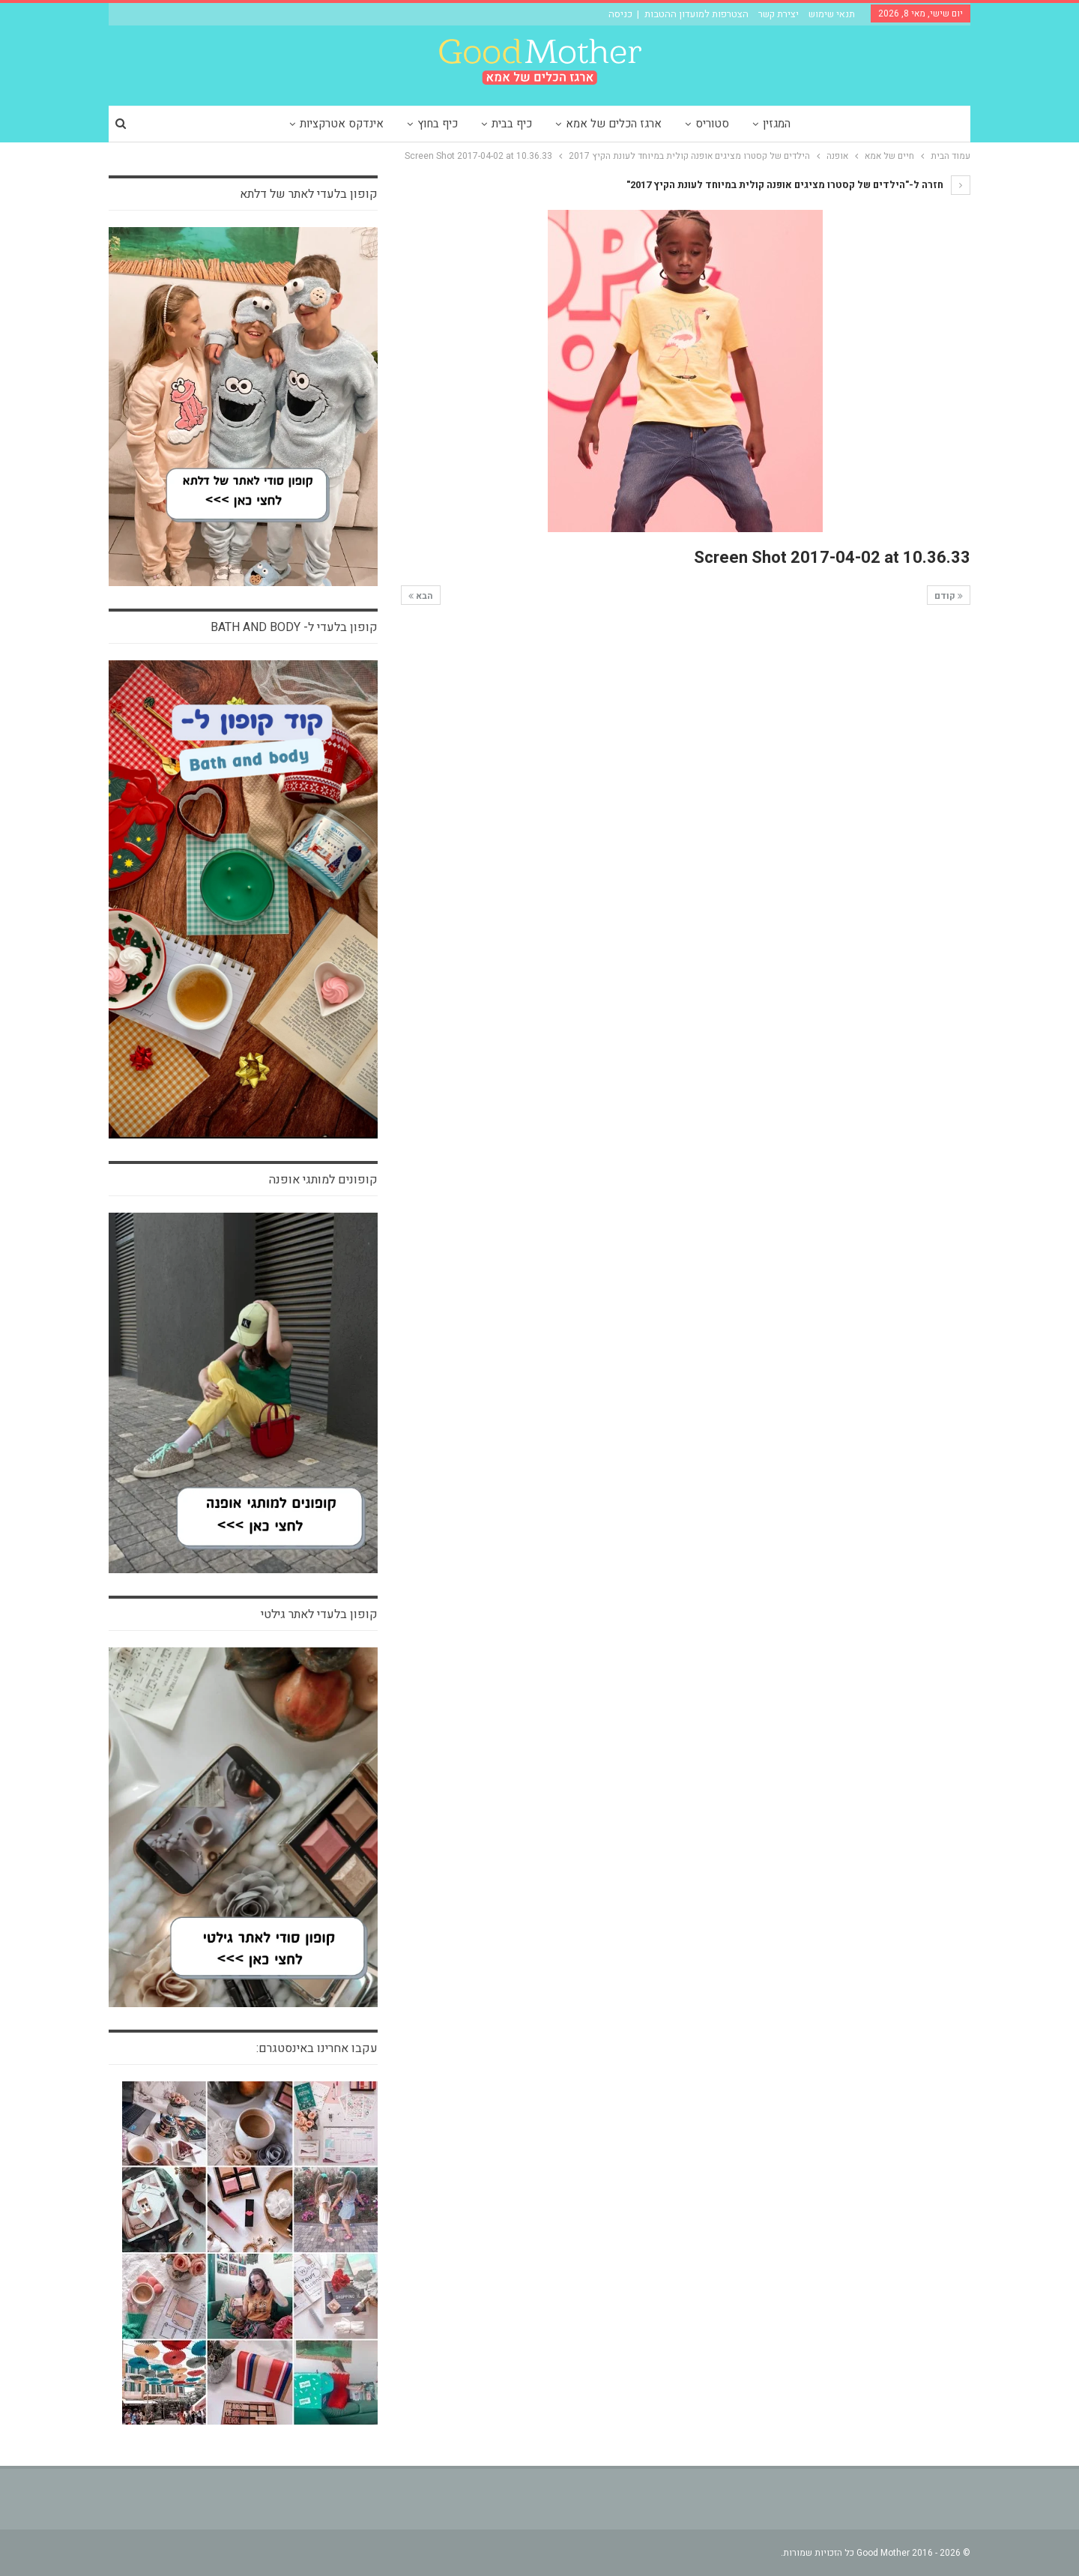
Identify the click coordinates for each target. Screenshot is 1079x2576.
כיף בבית (512, 123)
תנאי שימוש (832, 14)
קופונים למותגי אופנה (323, 1180)
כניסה (620, 14)
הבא (420, 596)
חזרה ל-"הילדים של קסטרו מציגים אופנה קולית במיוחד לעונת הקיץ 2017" (798, 185)
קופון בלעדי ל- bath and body (294, 627)
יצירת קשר (778, 14)
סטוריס (712, 123)
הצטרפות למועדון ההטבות (696, 14)
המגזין (777, 123)
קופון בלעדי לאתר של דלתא (309, 194)
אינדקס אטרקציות (342, 123)
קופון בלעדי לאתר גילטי (319, 1614)
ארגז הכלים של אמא (614, 123)
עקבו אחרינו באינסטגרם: (317, 2048)
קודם (948, 596)
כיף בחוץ (437, 123)
